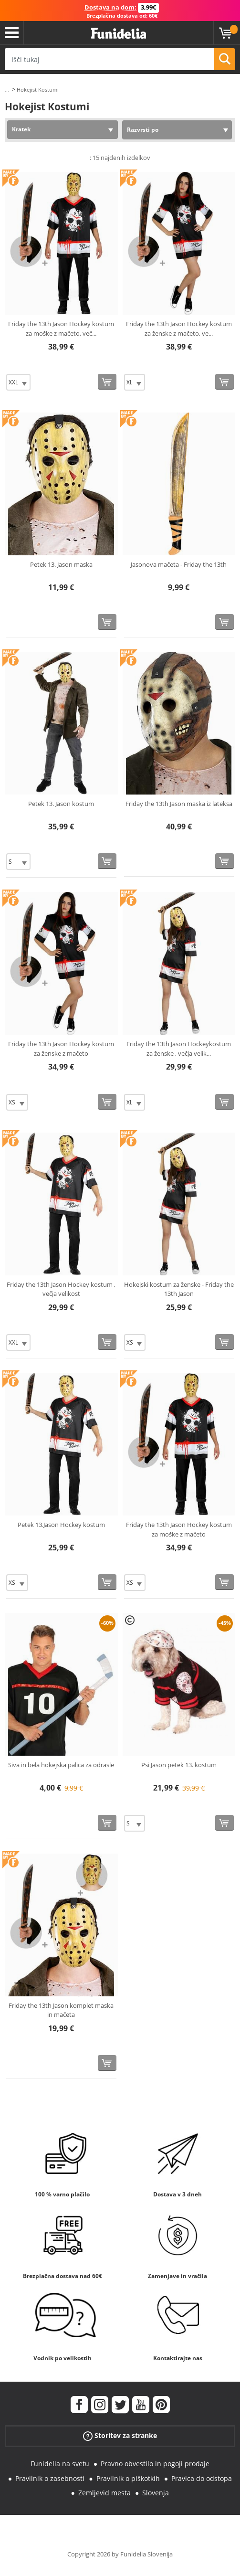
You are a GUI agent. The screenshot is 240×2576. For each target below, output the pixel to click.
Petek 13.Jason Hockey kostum (61, 1524)
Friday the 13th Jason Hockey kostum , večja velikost (61, 1289)
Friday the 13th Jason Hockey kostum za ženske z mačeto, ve (179, 328)
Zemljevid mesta (104, 2492)
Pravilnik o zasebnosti (49, 2478)
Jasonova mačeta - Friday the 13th (179, 564)
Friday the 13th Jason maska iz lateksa (178, 803)
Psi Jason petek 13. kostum (179, 1764)
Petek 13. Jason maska (61, 564)
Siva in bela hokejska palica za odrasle (61, 1764)
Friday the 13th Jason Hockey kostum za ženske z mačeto (61, 1048)
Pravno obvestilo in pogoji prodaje (155, 2463)
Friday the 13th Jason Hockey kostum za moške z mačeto (179, 1529)
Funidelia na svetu (60, 2463)
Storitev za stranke (120, 2436)
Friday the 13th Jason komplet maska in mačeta (61, 2010)
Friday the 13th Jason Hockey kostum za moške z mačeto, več (61, 328)
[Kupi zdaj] (107, 382)
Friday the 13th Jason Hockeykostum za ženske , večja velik (178, 1048)
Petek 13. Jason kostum (61, 803)
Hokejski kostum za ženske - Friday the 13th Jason (179, 1289)
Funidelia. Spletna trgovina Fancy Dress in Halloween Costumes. (118, 34)
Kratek (21, 129)
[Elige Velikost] (18, 382)
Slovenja (155, 2492)
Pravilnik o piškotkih (128, 2478)
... (7, 90)
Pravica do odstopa (201, 2478)
